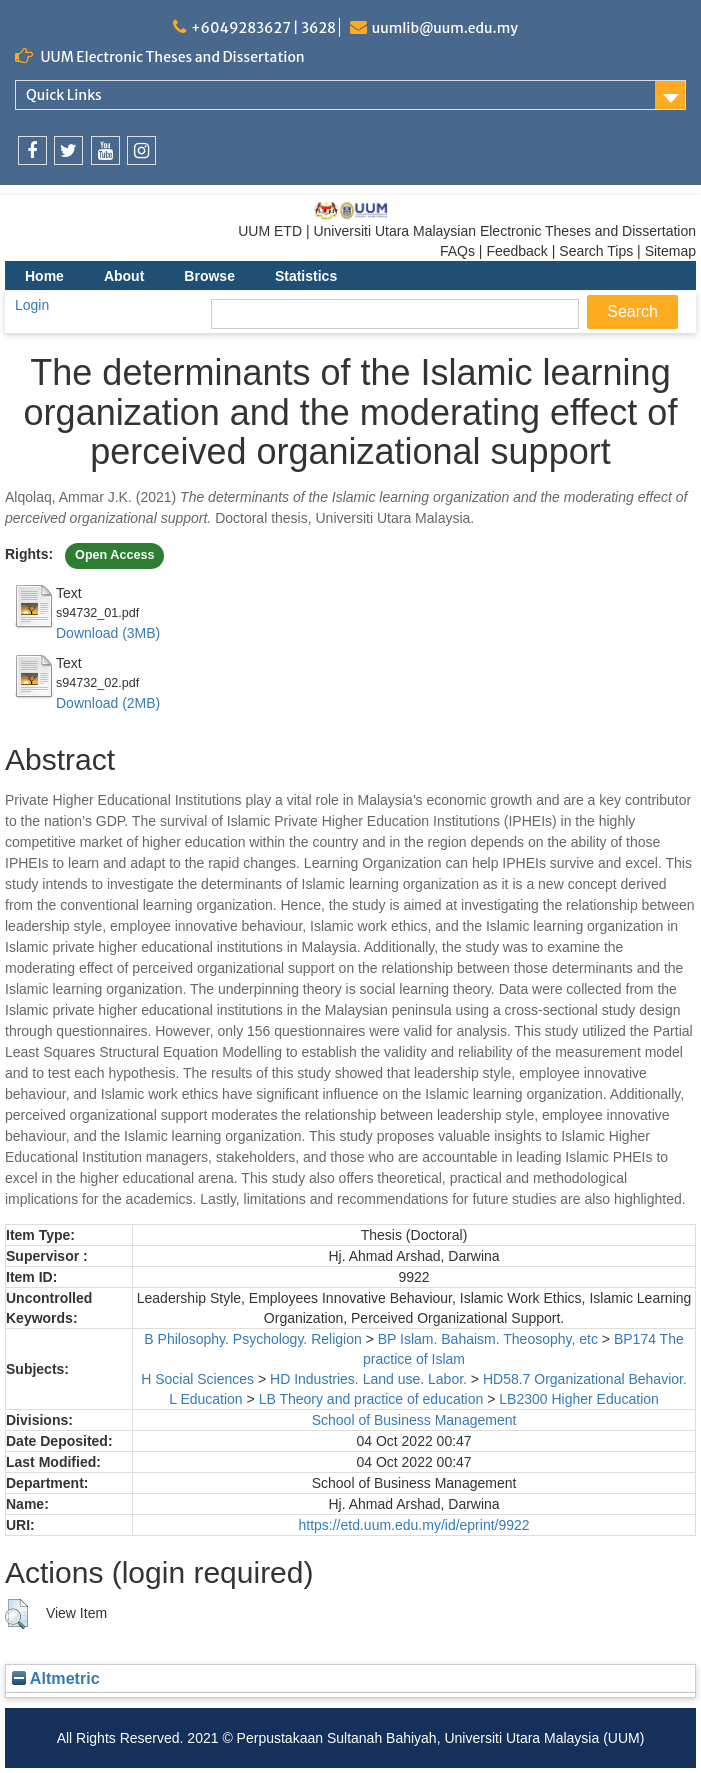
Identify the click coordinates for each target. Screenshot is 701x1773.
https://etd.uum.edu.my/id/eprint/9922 (413, 1525)
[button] (16, 1614)
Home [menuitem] (44, 276)
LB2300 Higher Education (579, 1399)
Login (32, 305)
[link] (32, 150)
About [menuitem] (124, 276)
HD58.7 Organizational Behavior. (585, 1379)
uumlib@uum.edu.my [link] (445, 28)
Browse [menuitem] (209, 276)
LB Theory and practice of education (371, 1399)
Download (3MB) (108, 633)
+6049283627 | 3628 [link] (263, 28)
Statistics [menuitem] (306, 276)
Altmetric (56, 1678)
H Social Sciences (197, 1379)
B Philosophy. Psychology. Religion (252, 1339)
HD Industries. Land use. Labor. (368, 1379)
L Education (205, 1399)
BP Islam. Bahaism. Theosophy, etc (488, 1339)
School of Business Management (414, 1420)
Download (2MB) (108, 703)
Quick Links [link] (64, 95)
